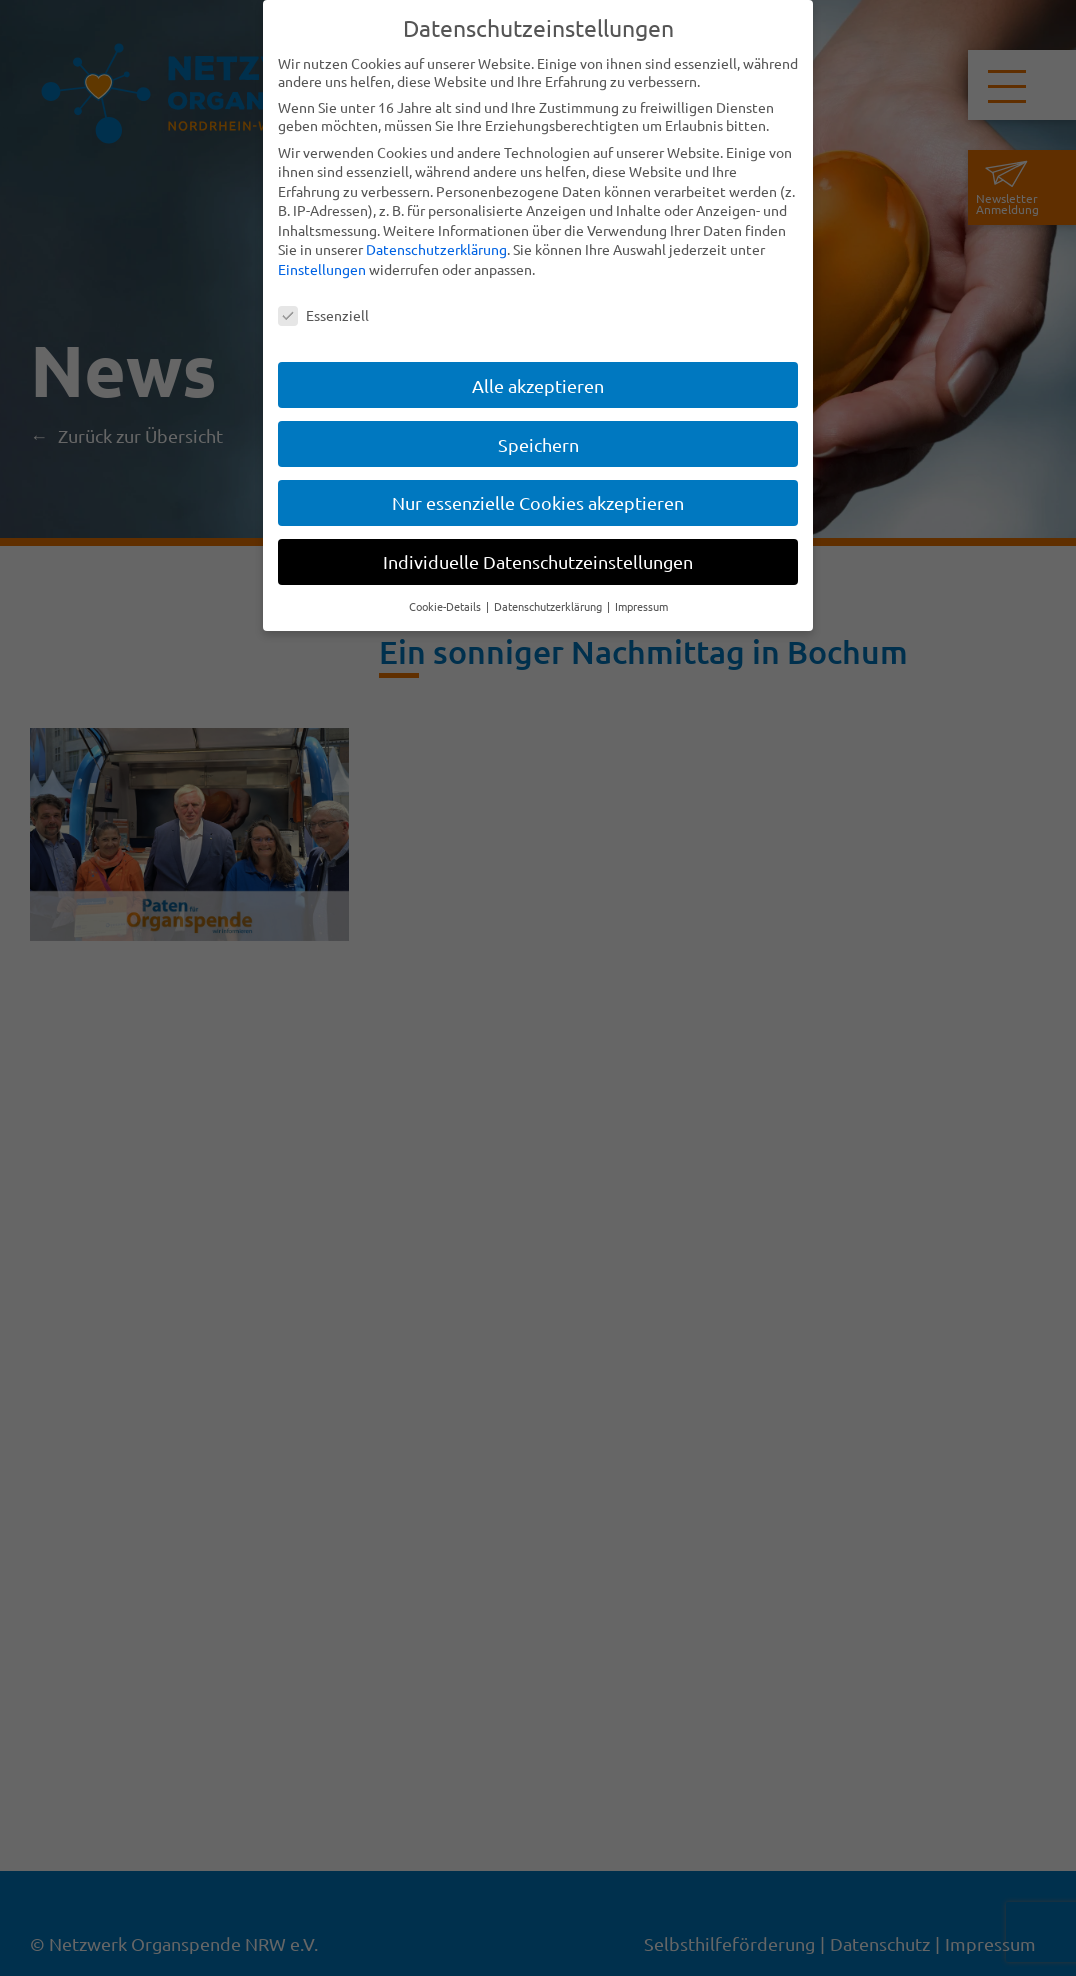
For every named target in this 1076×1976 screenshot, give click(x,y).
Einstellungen (322, 268)
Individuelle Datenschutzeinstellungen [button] (538, 560)
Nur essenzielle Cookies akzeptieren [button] (538, 501)
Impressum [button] (641, 605)
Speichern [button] (538, 442)
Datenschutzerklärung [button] (549, 605)
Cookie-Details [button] (446, 605)
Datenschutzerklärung (436, 248)
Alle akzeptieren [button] (538, 383)
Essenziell (323, 313)
